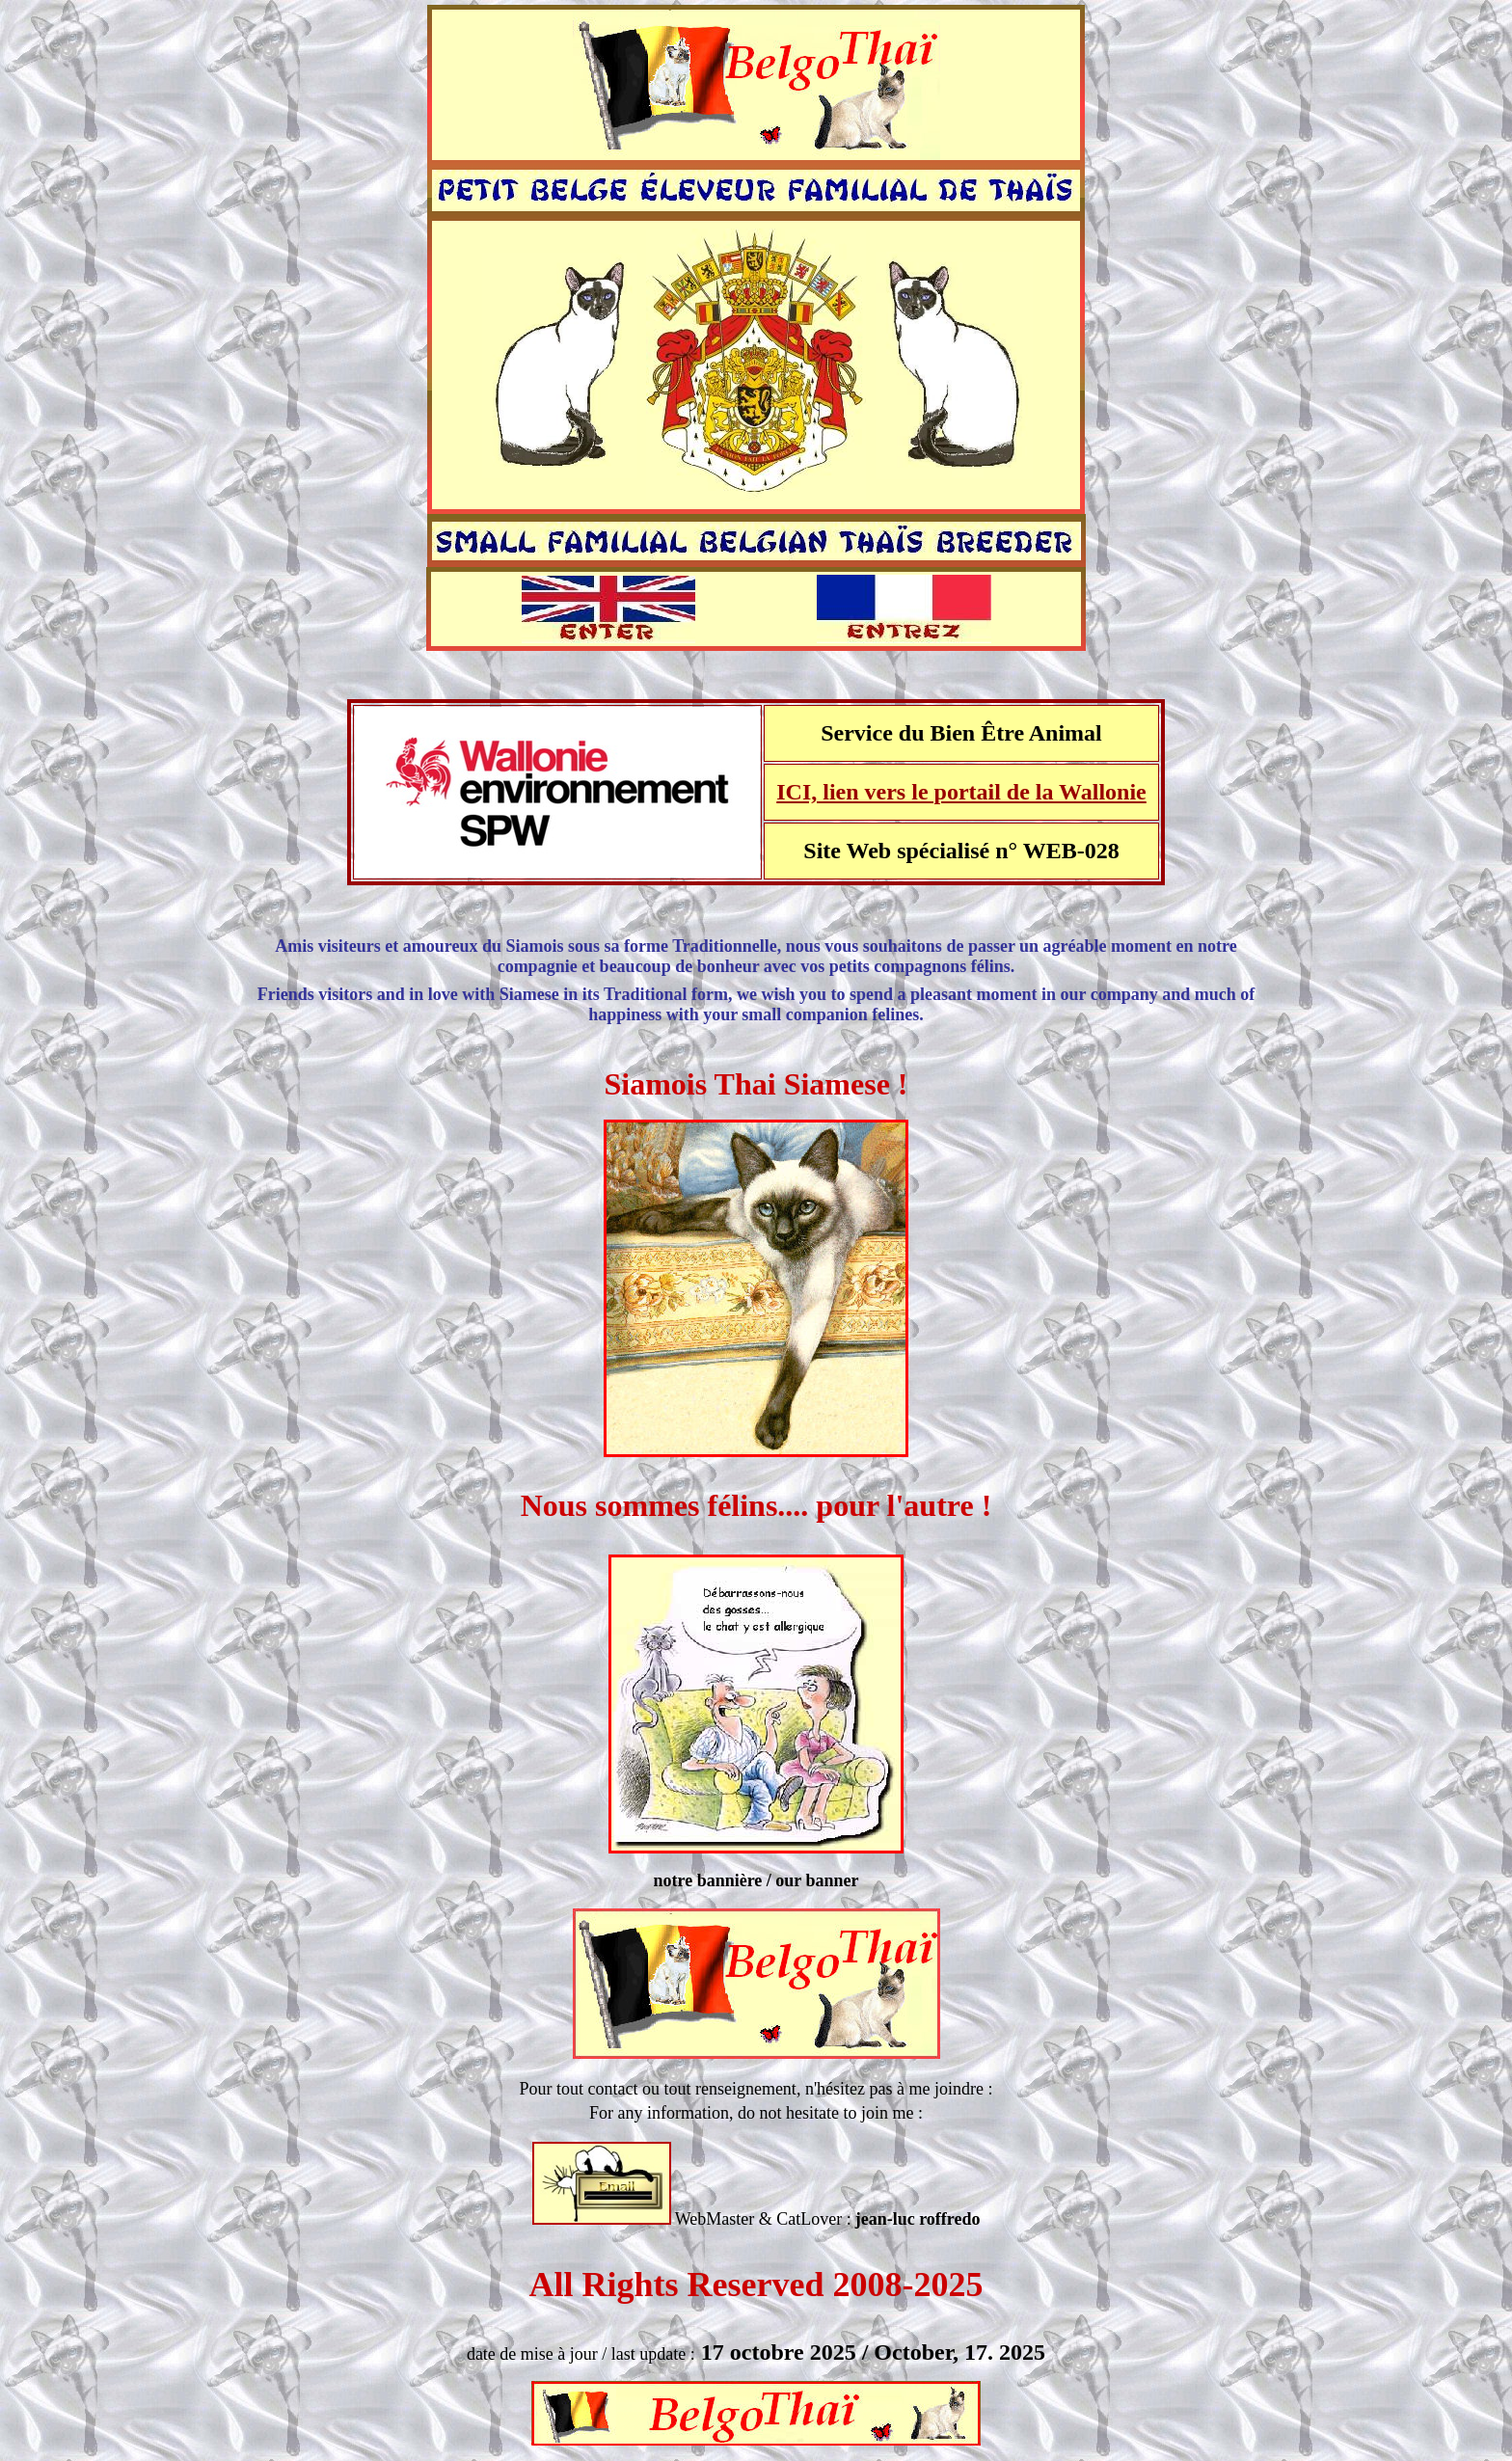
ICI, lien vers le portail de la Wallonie (961, 791)
